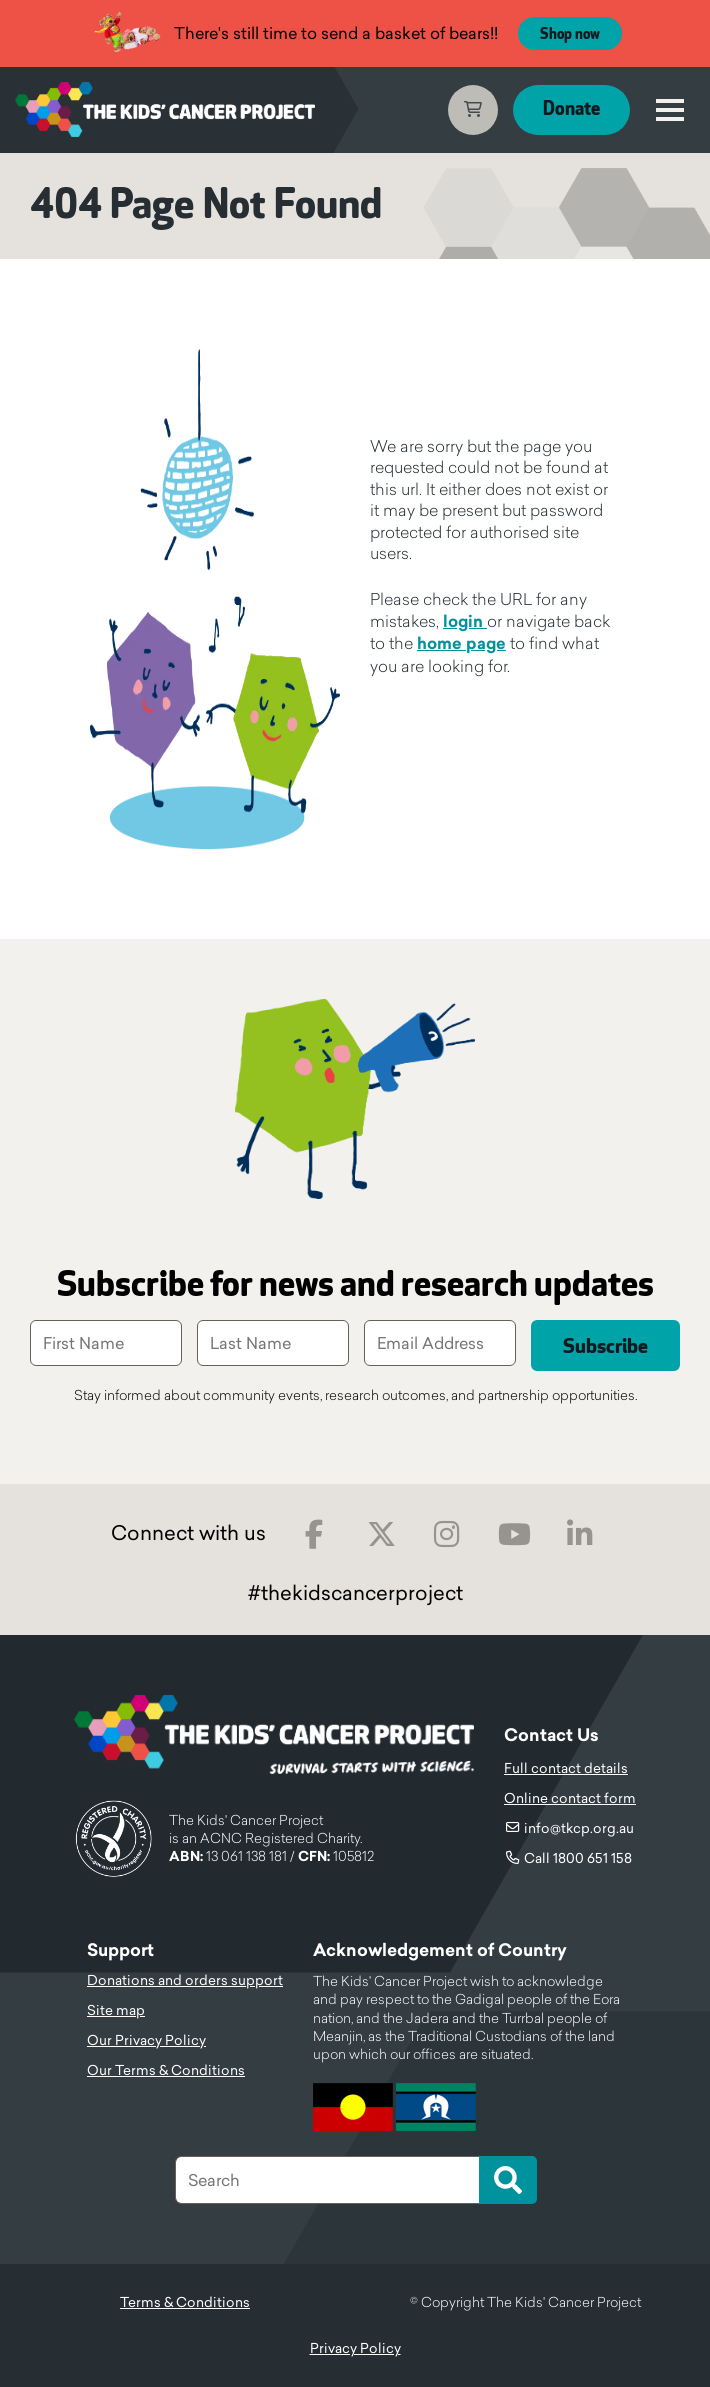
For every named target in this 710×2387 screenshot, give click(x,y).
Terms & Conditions (185, 2302)
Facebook (314, 1534)
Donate (571, 109)
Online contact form (570, 1798)
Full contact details (566, 1768)
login (465, 621)
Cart (473, 110)
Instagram (447, 1534)
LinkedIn (580, 1534)
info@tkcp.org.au (579, 1828)
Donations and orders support (185, 1980)
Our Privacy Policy (146, 2040)
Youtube (514, 1534)
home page (461, 643)
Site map (116, 2010)
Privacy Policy (355, 2348)
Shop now (570, 34)
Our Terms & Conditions (166, 2070)
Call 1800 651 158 (578, 1858)
